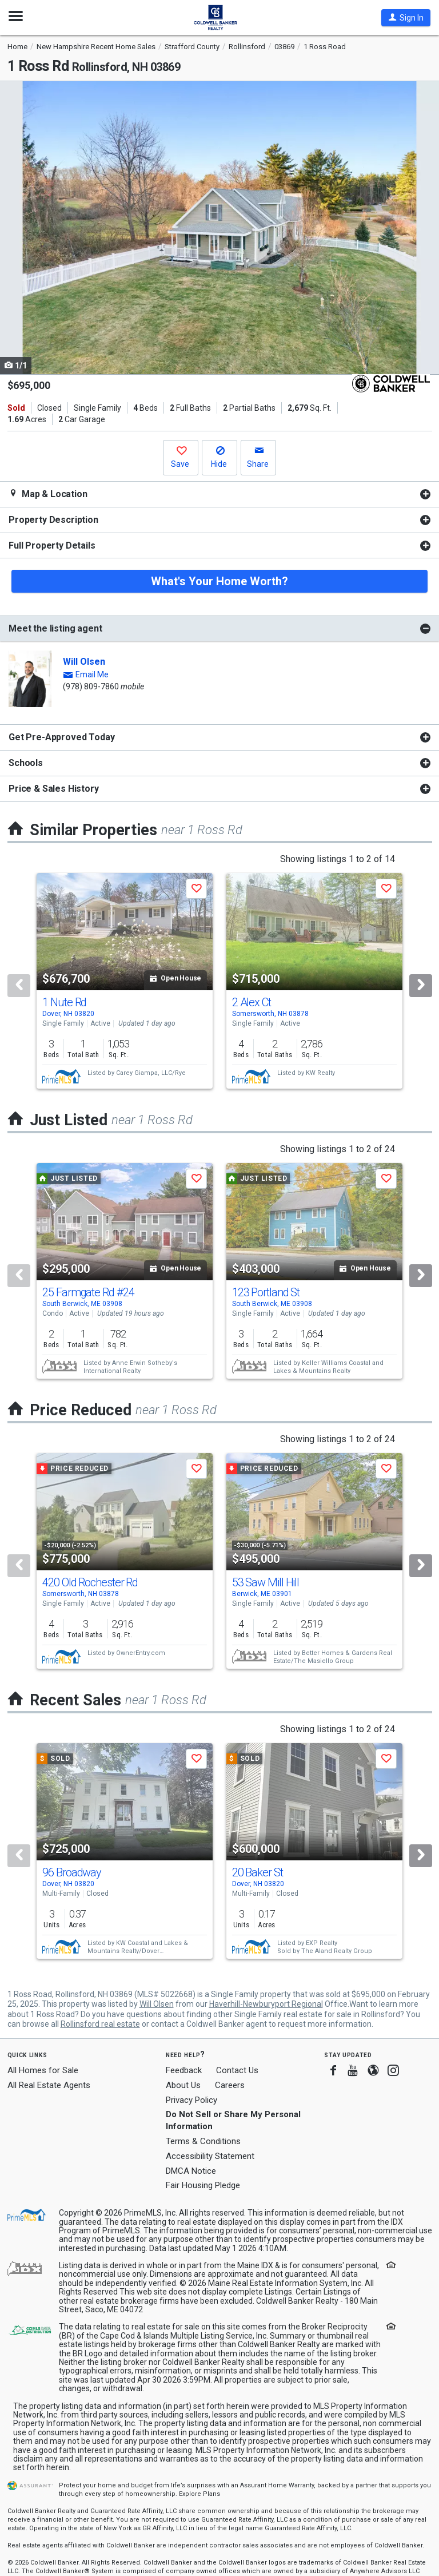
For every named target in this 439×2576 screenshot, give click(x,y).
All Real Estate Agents (48, 2085)
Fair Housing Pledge (203, 2185)
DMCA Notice (191, 2171)
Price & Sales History (54, 788)
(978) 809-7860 (91, 686)
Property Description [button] (53, 519)
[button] (405, 17)
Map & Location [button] (48, 494)
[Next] (420, 985)
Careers (230, 2085)
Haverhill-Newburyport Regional (266, 2004)
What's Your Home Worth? (219, 581)
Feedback (184, 2070)
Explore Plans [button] (199, 2494)
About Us (183, 2085)
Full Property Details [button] (52, 545)
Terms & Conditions (203, 2141)
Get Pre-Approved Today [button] (61, 737)
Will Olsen (84, 661)
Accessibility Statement (210, 2156)
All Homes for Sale (42, 2070)
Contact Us (237, 2070)
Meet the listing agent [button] (55, 628)
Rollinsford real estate (100, 2024)
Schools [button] (26, 762)
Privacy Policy (191, 2100)
